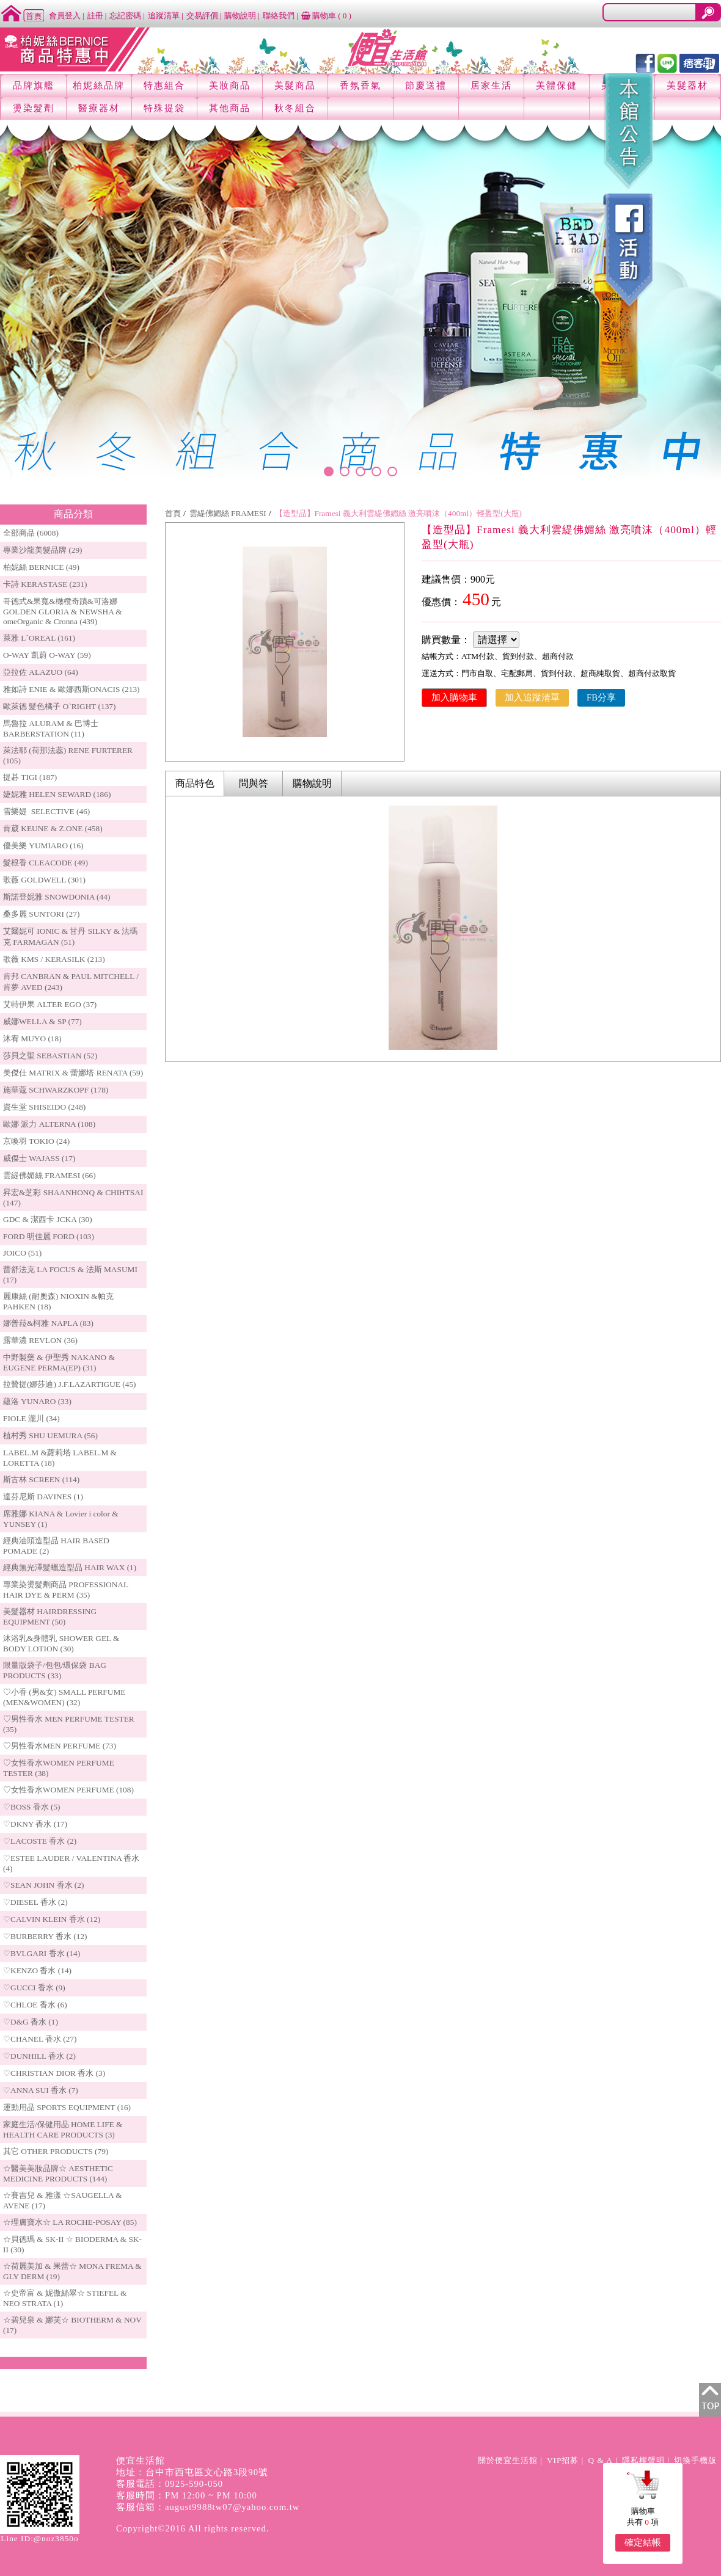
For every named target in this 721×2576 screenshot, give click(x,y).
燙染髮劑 (33, 108)
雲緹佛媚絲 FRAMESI (227, 513)
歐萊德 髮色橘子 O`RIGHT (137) (59, 706)
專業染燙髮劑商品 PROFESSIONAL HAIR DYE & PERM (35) (65, 1589)
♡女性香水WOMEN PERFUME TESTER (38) (58, 1768)
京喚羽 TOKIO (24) (36, 1141)
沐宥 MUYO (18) (32, 1038)
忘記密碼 (125, 15)
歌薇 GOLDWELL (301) (44, 879)
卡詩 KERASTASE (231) (45, 584)
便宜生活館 (140, 2460)
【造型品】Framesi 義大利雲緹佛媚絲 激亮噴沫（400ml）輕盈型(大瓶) (398, 513)
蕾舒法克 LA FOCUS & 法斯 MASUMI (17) (70, 1274)
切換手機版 (695, 2460)
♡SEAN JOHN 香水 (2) (43, 1885)
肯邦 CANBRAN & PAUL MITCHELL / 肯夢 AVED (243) (71, 982)
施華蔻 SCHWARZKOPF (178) (55, 1089)
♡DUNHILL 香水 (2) (39, 2056)
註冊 (95, 15)
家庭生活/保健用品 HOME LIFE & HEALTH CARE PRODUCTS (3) (62, 2129)
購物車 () (326, 15)
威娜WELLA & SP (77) (42, 1021)
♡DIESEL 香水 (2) (35, 1902)
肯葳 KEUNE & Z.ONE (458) (53, 828)
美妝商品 (230, 85)
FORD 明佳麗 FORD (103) (48, 1236)
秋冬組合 (295, 108)
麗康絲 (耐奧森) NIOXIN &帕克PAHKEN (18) (58, 1301)
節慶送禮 (426, 85)
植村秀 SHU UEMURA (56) (50, 1435)
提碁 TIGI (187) (30, 777)
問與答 (253, 783)
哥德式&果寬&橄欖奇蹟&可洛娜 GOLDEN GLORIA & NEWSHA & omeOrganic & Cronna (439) (62, 611)
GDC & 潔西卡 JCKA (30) (47, 1219)
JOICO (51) (22, 1252)
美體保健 (556, 85)
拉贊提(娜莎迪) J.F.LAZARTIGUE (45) (69, 1384)
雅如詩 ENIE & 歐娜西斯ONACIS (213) (71, 689)
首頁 (173, 513)
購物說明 (240, 15)
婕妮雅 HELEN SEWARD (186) (57, 794)
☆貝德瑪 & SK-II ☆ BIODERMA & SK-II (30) (72, 2244)
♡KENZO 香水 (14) (37, 1970)
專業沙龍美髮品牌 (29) (42, 550)
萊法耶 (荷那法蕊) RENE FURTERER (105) (68, 755)
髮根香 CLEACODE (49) (45, 862)
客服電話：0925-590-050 (169, 2484)
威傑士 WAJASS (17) (39, 1158)
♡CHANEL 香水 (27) (39, 2038)
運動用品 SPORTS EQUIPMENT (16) (67, 2107)
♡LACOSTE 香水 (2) (39, 1841)
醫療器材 (99, 108)
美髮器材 (687, 85)
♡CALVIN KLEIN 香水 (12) (51, 1919)
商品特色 (194, 783)
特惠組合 (164, 85)
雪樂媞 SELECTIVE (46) (46, 811)
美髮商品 (295, 85)
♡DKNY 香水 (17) (35, 1823)
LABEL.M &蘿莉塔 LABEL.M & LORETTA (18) (60, 1458)
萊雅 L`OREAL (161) (39, 637)
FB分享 (601, 697)
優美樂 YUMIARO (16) (43, 845)
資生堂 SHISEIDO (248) (44, 1107)
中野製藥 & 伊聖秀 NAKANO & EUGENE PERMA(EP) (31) (59, 1362)
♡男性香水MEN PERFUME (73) (59, 1745)
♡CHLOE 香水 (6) (35, 2004)
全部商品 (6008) (31, 532)
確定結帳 (642, 2542)
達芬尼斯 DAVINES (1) (43, 1496)
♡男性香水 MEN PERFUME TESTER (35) (68, 1724)
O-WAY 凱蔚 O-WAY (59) (47, 655)
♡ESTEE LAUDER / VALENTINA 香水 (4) (71, 1863)
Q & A (600, 2460)
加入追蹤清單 (532, 697)
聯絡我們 (279, 15)
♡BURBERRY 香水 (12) (45, 1936)
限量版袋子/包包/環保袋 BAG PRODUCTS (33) (54, 1670)
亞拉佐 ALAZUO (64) (40, 672)
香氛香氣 (360, 85)
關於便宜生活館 (508, 2460)
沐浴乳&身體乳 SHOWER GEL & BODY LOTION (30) (61, 1643)
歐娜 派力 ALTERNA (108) (49, 1124)
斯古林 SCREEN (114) (41, 1479)
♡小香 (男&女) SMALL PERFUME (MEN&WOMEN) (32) (64, 1697)
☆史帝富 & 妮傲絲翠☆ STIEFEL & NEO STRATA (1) (64, 2298)
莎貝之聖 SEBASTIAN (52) (50, 1055)
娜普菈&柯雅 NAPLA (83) (48, 1323)
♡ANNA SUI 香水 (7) (40, 2090)
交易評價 (202, 15)
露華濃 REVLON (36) (40, 1340)
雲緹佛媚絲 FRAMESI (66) (49, 1175)
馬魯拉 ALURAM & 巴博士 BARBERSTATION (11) (50, 728)
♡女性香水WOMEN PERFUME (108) (68, 1789)
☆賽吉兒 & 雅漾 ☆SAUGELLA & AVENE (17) (62, 2200)
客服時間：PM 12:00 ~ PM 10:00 (186, 2495)
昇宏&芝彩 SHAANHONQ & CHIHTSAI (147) (73, 1197)
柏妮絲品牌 (99, 85)
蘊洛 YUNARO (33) (37, 1401)
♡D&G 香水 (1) (30, 2021)
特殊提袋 (164, 108)
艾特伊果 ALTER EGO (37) (50, 1004)
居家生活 (491, 85)
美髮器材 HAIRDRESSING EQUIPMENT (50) (50, 1616)
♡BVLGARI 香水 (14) (41, 1953)
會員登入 (65, 15)
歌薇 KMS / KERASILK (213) (54, 959)
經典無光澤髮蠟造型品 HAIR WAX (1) (69, 1567)
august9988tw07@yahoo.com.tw (232, 2507)
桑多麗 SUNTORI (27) (41, 914)
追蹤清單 (164, 15)
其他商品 (230, 108)
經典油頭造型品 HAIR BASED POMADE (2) (56, 1545)
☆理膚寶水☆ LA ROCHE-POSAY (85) (70, 2222)
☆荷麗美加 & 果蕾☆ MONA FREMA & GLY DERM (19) (72, 2271)
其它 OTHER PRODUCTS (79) (55, 2151)
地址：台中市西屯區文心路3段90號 (192, 2472)
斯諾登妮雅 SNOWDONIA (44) (56, 896)
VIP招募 (563, 2460)
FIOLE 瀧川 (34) (31, 1418)
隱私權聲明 (643, 2460)
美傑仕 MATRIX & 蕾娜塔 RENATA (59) (73, 1072)
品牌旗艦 (33, 85)
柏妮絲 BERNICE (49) (41, 567)
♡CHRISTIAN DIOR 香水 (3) (54, 2073)
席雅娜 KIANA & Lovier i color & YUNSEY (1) (61, 1519)
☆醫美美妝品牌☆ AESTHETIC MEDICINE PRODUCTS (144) (58, 2173)
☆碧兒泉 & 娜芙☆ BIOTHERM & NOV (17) (72, 2325)
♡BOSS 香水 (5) (31, 1806)
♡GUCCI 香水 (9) (34, 1987)
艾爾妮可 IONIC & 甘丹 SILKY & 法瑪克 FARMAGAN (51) (70, 936)
